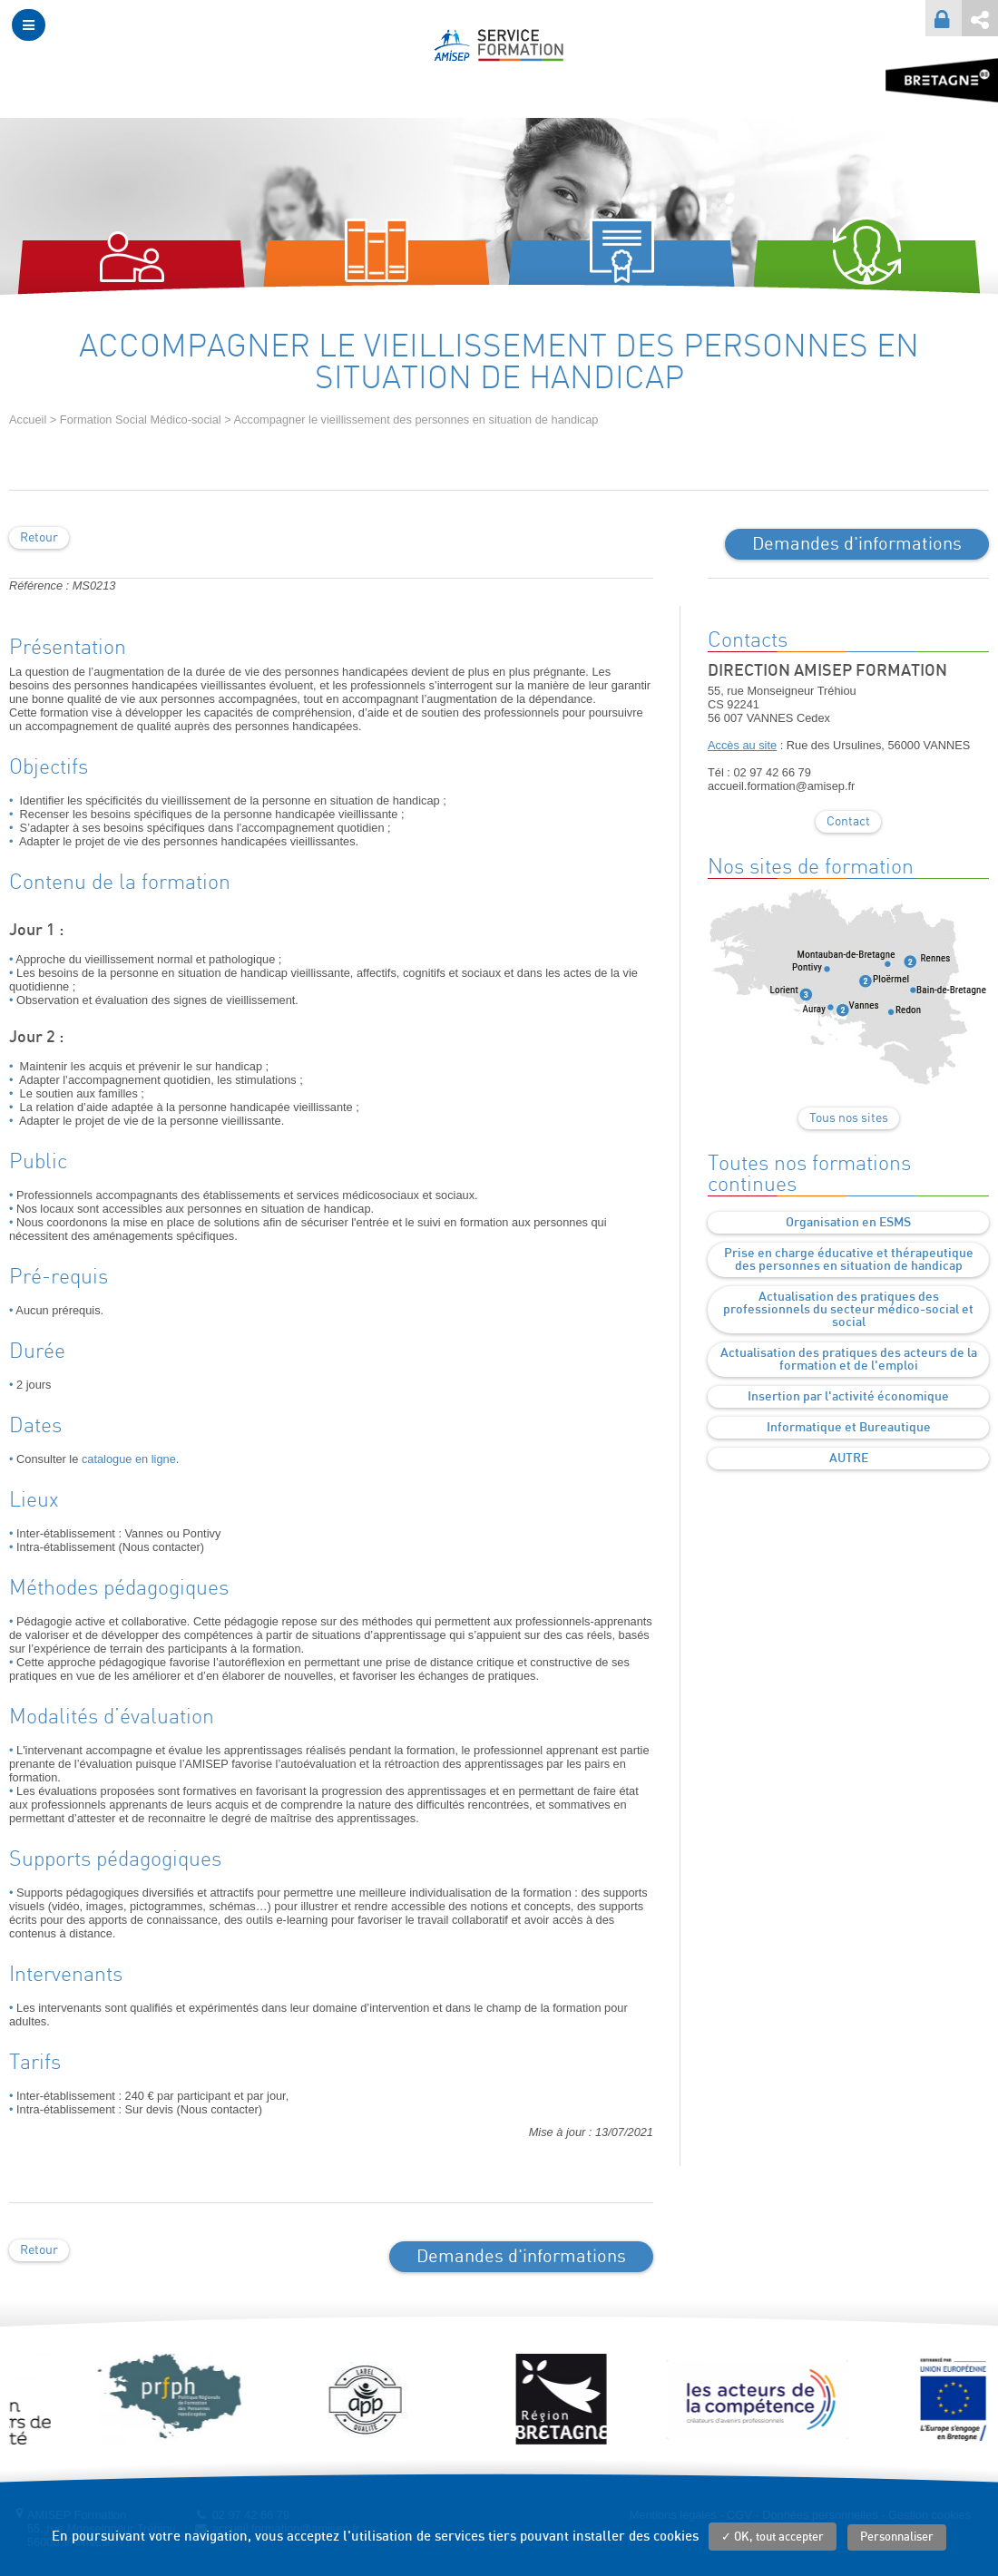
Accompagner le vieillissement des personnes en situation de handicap (416, 419)
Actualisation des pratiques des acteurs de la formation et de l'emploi (848, 1359)
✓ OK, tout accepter (772, 2537)
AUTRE (848, 1458)
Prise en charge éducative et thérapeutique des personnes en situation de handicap (849, 1260)
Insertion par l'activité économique (848, 1396)
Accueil (27, 419)
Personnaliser (897, 2537)
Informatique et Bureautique (849, 1427)
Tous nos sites (848, 1118)
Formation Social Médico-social (140, 419)
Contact (848, 821)
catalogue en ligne (129, 1459)
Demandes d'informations (857, 544)
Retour (39, 538)
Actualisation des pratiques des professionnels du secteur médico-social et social (848, 1310)
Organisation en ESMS (848, 1222)
